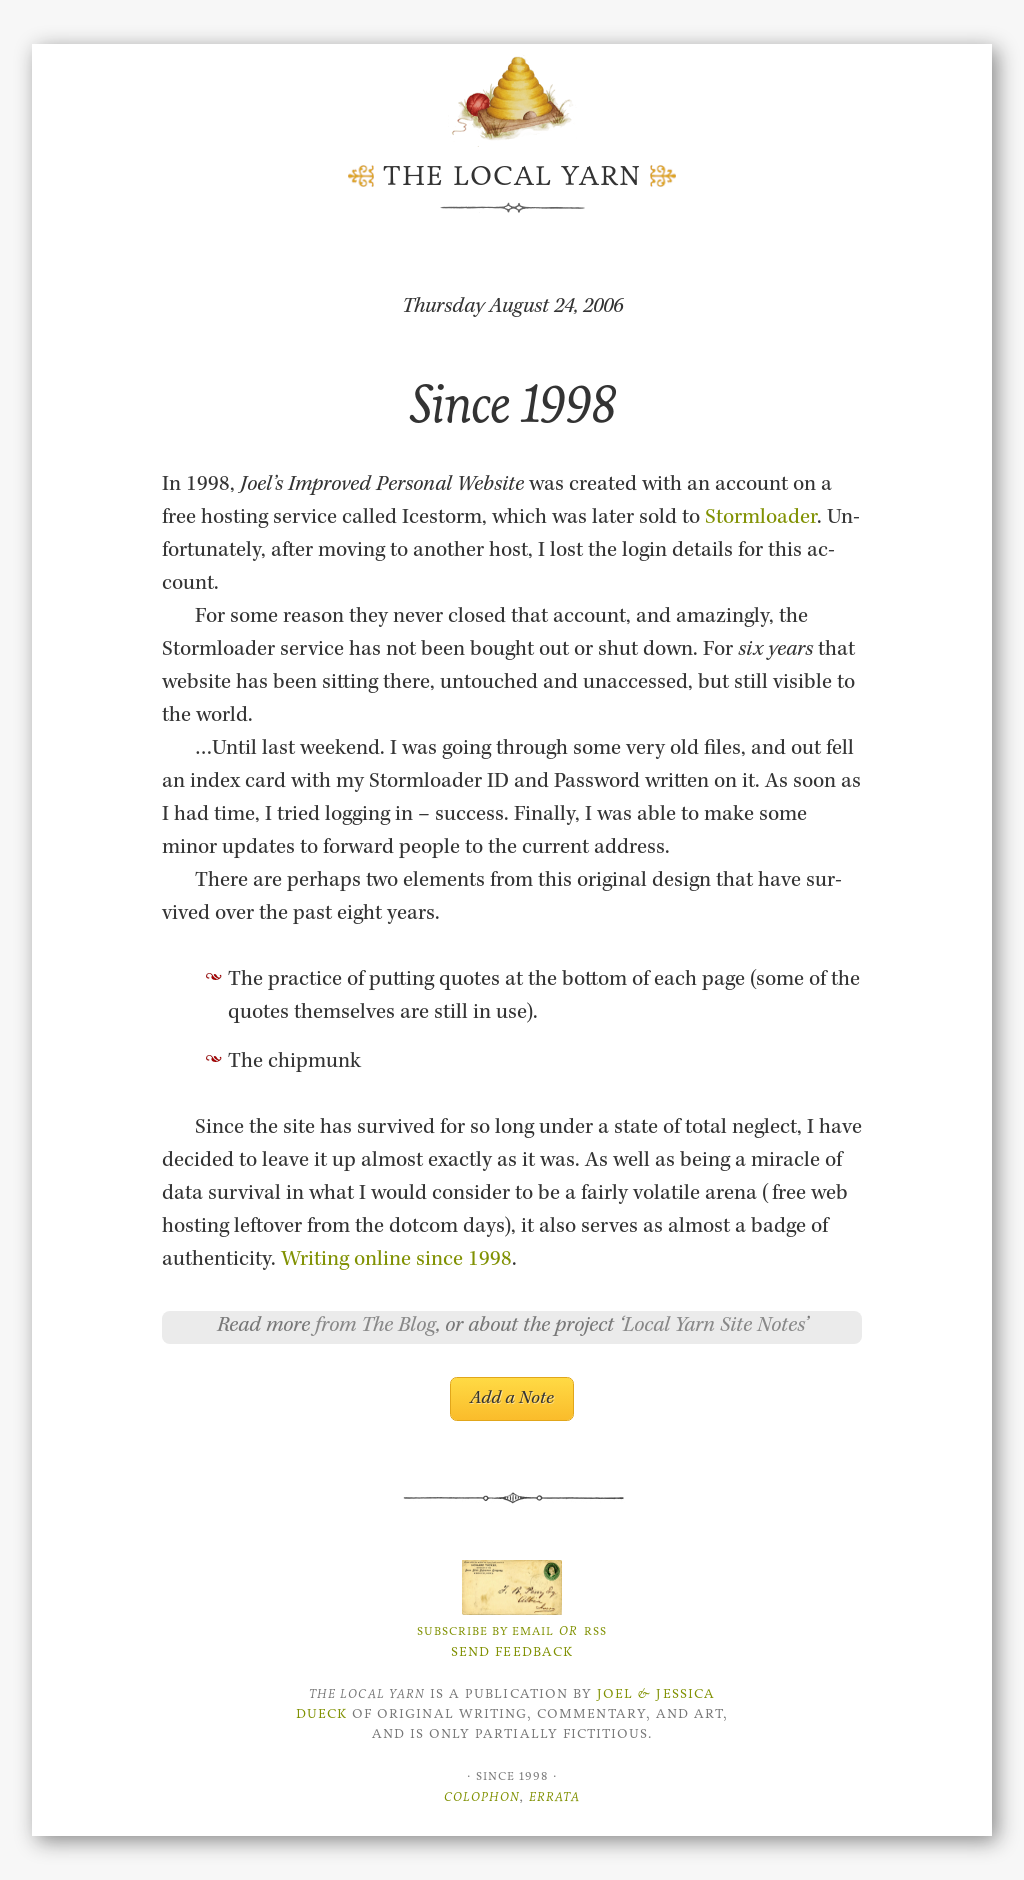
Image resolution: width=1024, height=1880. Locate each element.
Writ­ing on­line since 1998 (396, 1261)
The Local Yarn (512, 176)
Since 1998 (512, 403)
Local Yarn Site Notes (713, 1327)
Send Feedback (512, 1651)
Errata (554, 1796)
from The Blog (375, 1327)
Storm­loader (761, 519)
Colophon (482, 1796)
